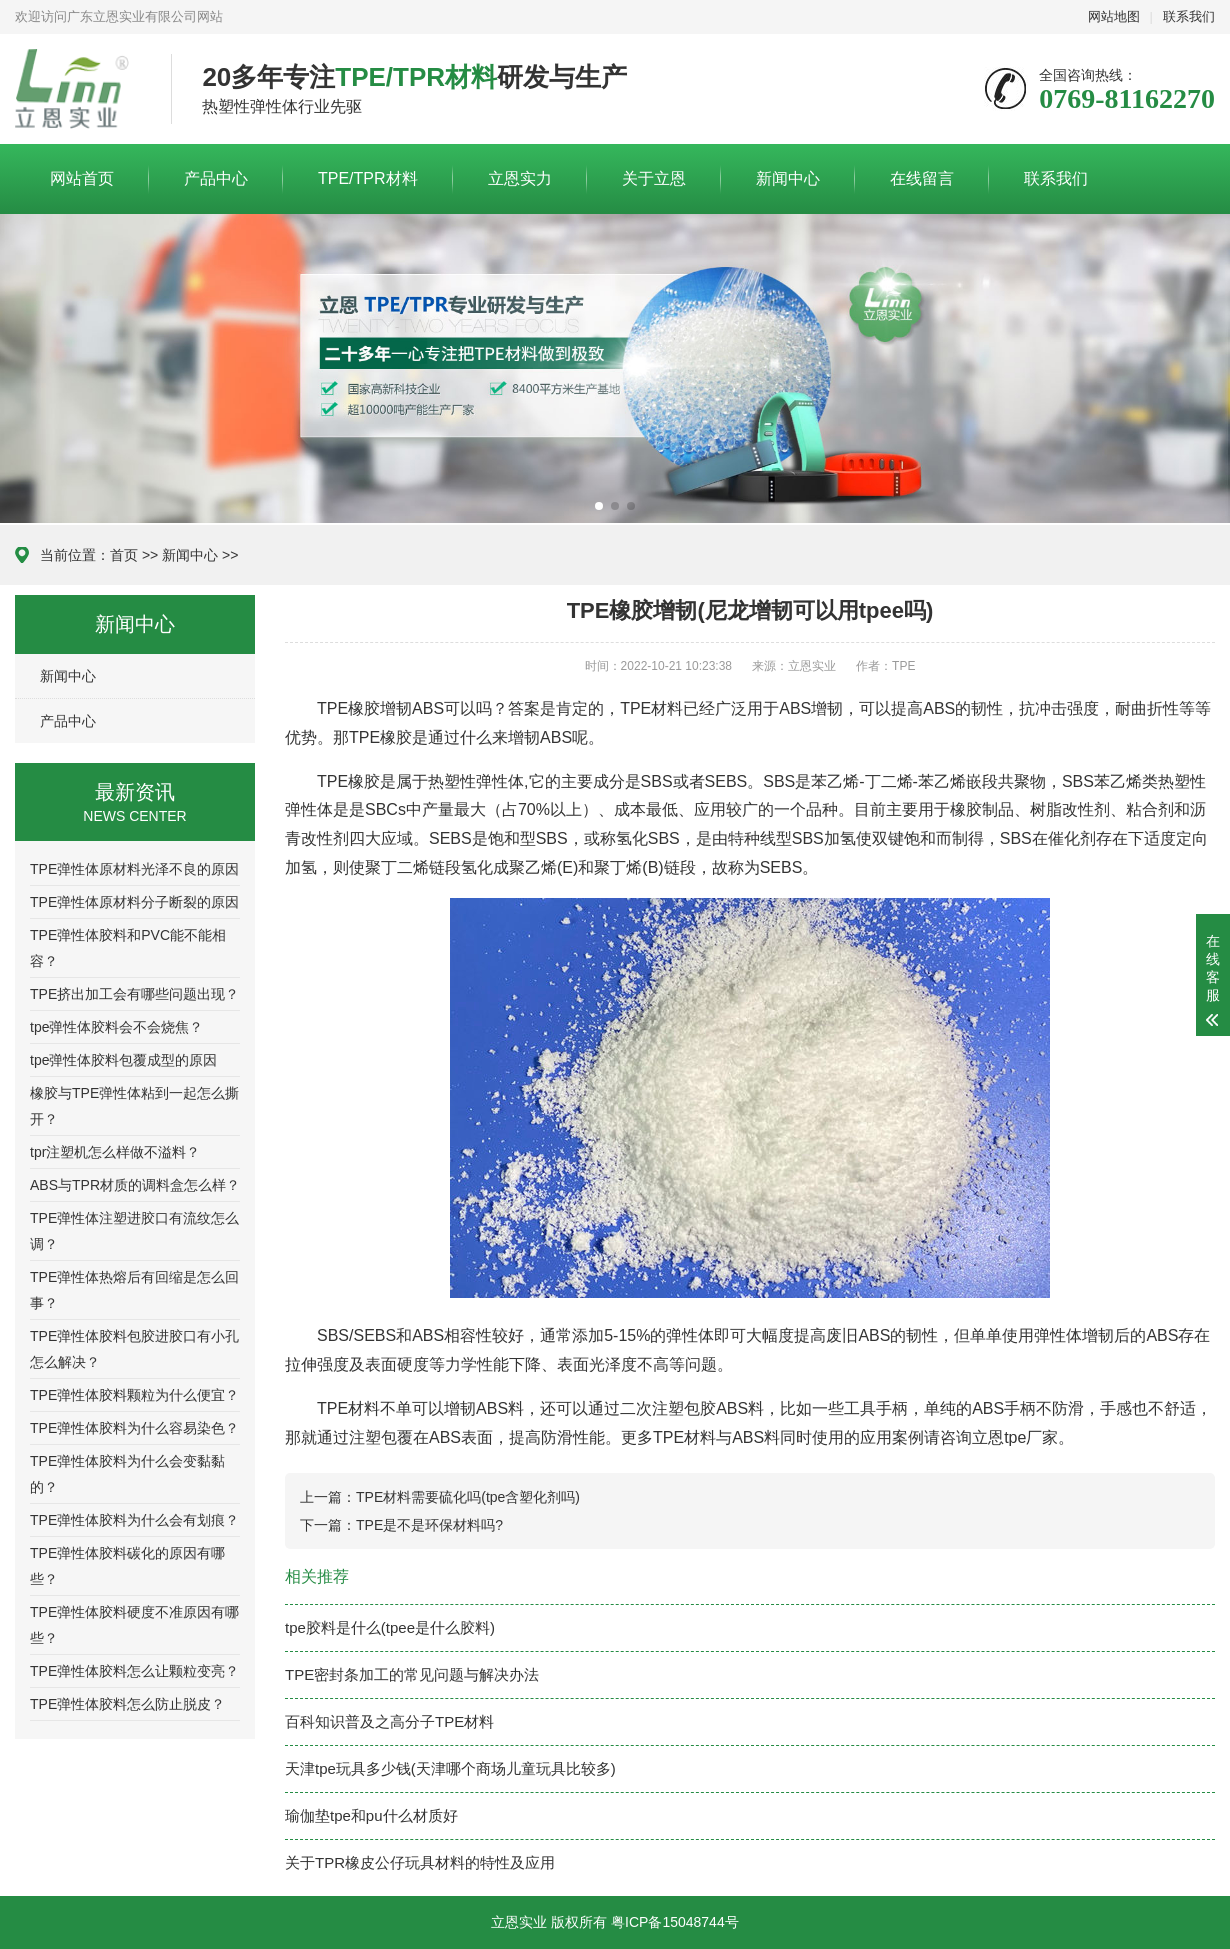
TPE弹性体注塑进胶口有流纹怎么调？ (134, 1231)
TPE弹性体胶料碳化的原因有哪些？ (127, 1566)
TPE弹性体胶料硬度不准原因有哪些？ (134, 1625)
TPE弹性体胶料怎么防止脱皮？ (127, 1704)
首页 (124, 555)
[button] (599, 506)
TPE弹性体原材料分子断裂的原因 (134, 902)
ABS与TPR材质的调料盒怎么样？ (135, 1185)
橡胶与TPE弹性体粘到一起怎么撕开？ (134, 1106)
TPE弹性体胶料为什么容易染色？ (134, 1428)
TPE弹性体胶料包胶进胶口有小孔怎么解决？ (134, 1349)
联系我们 (1189, 16)
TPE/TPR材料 (368, 178)
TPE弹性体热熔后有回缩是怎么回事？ (134, 1290)
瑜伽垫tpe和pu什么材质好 (371, 1815)
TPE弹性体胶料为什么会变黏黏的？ (127, 1474)
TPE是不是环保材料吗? (429, 1525)
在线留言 (922, 178)
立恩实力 (520, 178)
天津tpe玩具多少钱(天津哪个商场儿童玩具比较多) (450, 1768)
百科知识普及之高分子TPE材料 (389, 1721)
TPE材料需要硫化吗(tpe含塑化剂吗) (468, 1497)
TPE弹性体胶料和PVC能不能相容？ (128, 948)
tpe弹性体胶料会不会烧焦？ (116, 1027)
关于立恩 (654, 178)
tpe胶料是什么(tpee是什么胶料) (390, 1627)
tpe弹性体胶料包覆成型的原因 (123, 1060)
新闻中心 (788, 178)
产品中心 (216, 178)
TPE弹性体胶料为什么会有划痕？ (134, 1520)
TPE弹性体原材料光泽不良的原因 (134, 869)
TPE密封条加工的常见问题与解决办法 (412, 1674)
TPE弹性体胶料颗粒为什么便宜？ (134, 1395)
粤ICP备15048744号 (675, 1922)
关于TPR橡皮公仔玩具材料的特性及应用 (420, 1862)
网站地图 (1114, 16)
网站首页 (82, 178)
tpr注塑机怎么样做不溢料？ (115, 1152)
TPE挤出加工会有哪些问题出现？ (134, 994)
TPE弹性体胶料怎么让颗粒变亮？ (134, 1671)
